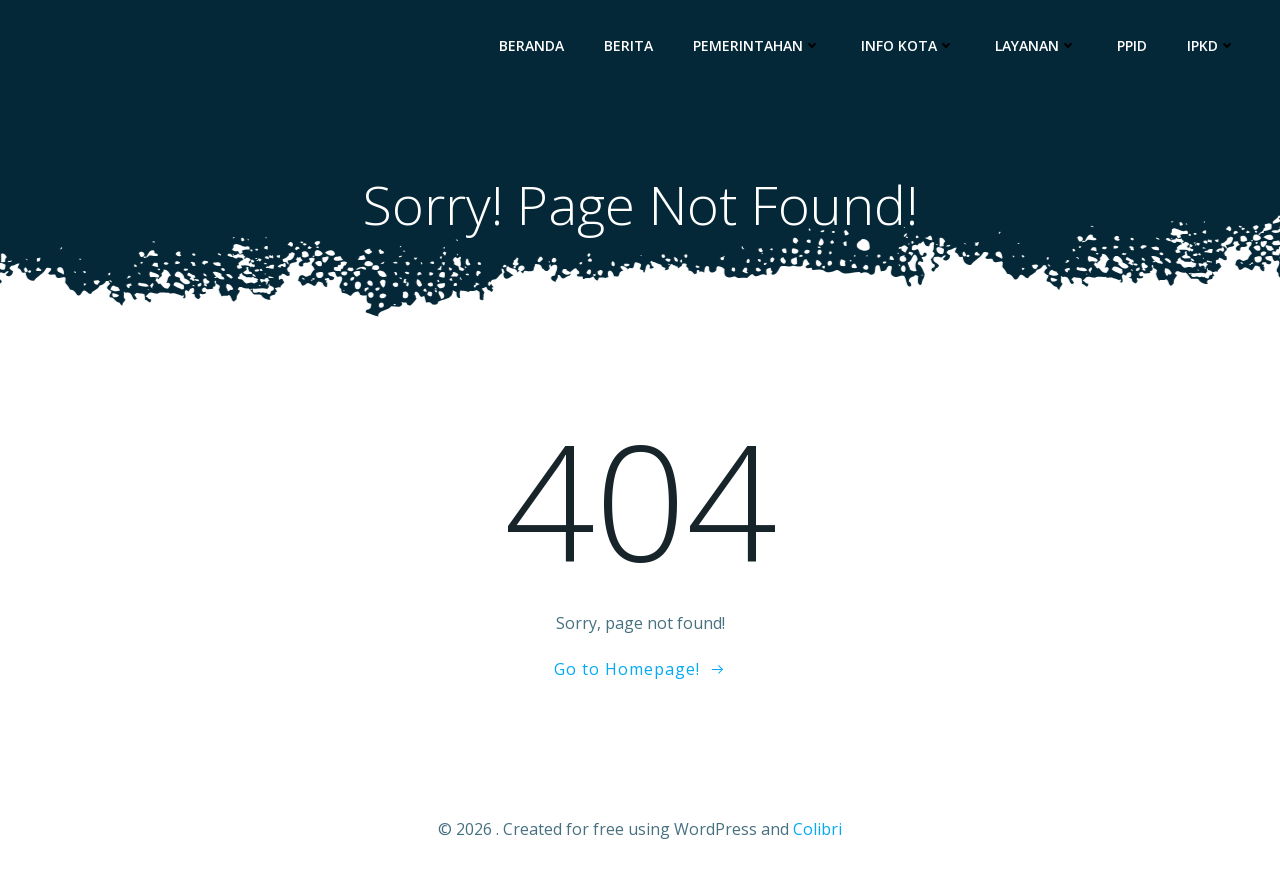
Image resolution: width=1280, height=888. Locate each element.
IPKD (1211, 45)
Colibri (817, 829)
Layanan (1036, 45)
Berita (628, 45)
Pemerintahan (757, 45)
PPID (1132, 45)
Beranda (531, 45)
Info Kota (908, 45)
